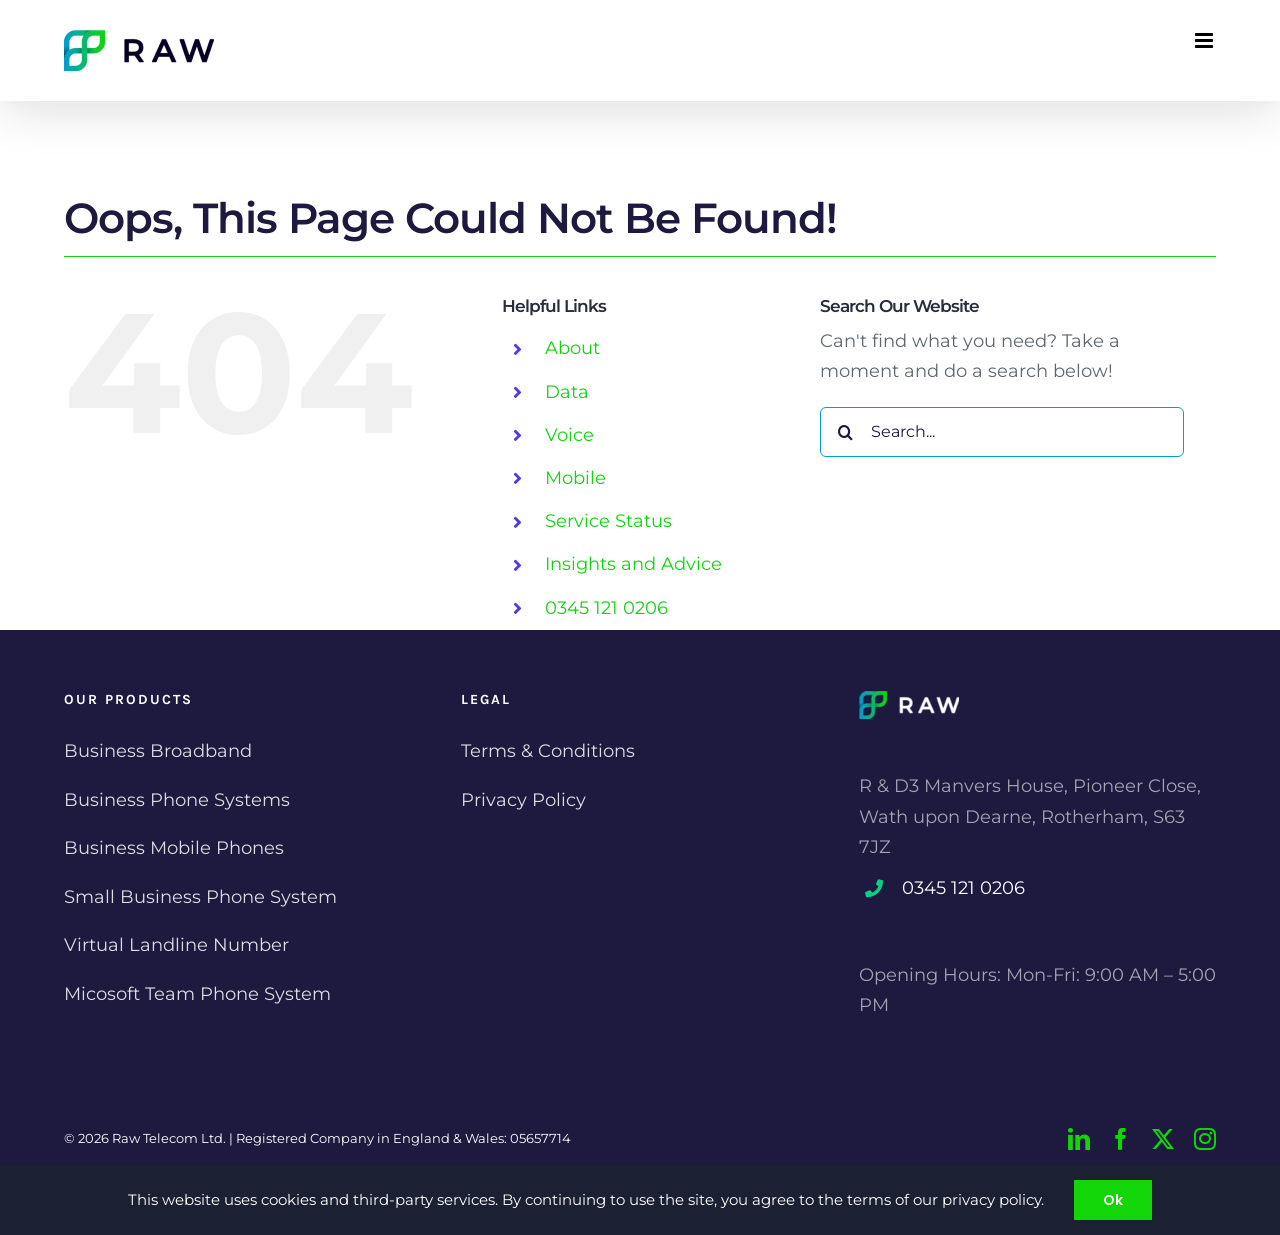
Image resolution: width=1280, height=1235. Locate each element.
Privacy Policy (523, 800)
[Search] (845, 432)
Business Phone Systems (177, 800)
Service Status (608, 521)
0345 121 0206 (606, 608)
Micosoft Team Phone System (197, 994)
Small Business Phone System (200, 897)
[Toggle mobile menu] (1205, 40)
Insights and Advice (633, 564)
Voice (569, 435)
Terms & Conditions (548, 751)
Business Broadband (158, 751)
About (572, 348)
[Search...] (1002, 432)
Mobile (575, 478)
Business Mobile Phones (174, 848)
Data (567, 392)
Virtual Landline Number (176, 945)
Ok (1113, 1200)
